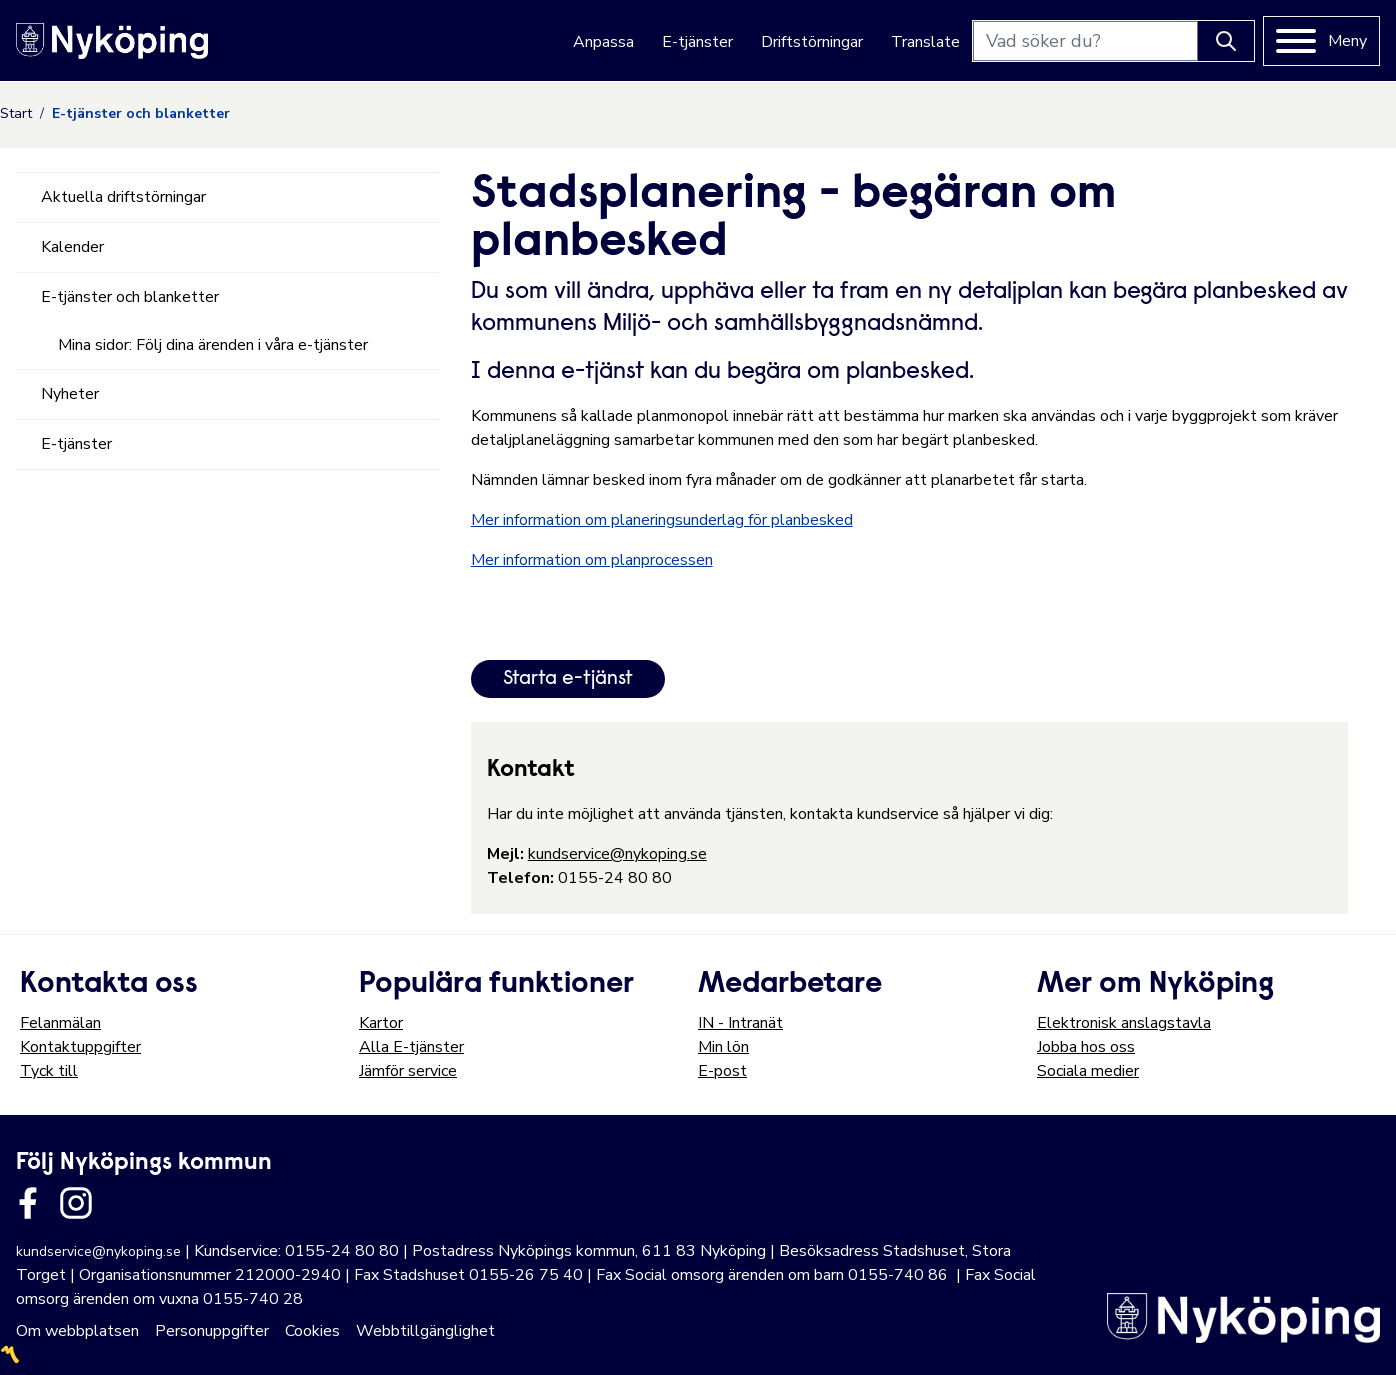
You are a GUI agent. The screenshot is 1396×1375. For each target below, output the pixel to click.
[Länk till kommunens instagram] (76, 1203)
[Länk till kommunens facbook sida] (28, 1203)
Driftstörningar (812, 42)
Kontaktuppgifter (80, 1047)
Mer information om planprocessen (592, 560)
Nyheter (70, 394)
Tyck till (49, 1071)
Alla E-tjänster (411, 1047)
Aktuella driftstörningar (123, 197)
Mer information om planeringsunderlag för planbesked (662, 520)
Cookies (312, 1331)
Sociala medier (1088, 1071)
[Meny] (1321, 41)
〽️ (10, 1355)
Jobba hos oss (1086, 1047)
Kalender (72, 247)
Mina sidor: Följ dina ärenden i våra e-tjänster (213, 345)
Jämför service (408, 1071)
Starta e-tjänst (568, 679)
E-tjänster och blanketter (130, 297)
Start (16, 113)
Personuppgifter (212, 1331)
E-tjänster (697, 42)
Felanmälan (60, 1023)
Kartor (381, 1023)
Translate (925, 42)
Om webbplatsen (77, 1331)
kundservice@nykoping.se (617, 854)
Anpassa (603, 42)
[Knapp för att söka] (1226, 41)
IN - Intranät (740, 1023)
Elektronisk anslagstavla (1124, 1023)
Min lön (723, 1047)
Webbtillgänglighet (425, 1331)
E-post (722, 1071)
